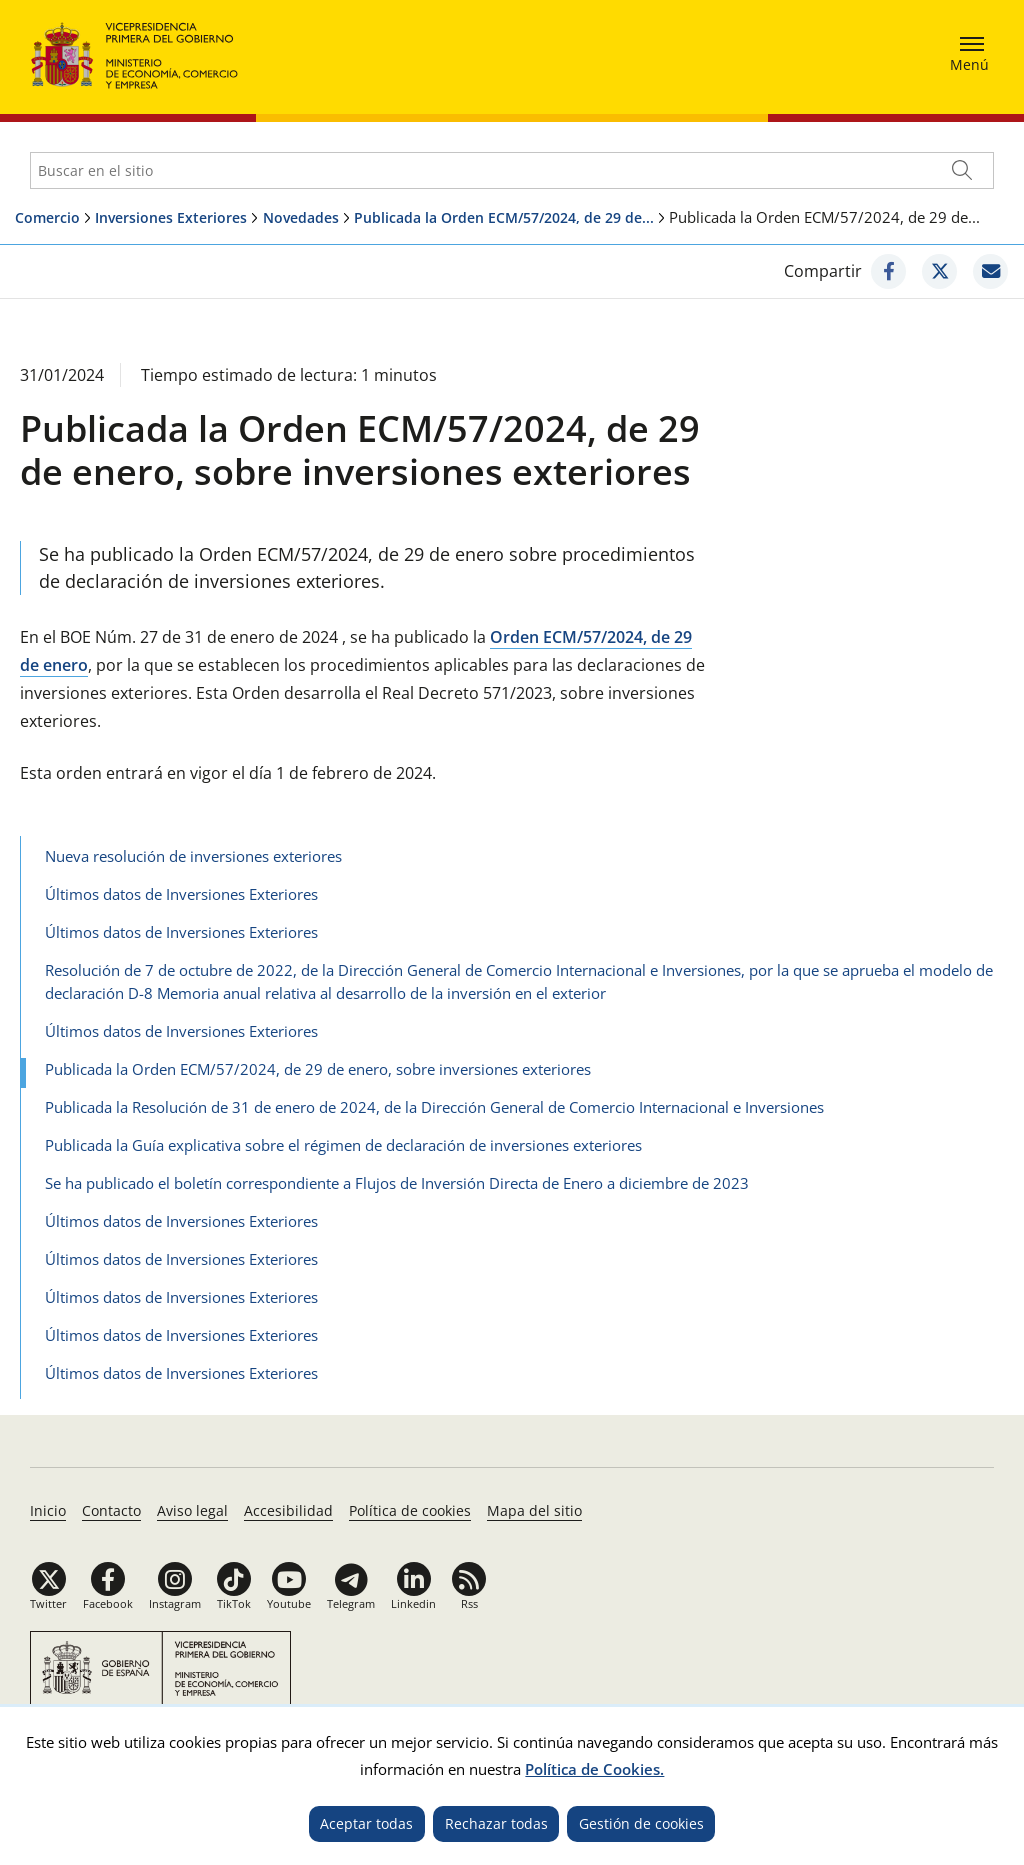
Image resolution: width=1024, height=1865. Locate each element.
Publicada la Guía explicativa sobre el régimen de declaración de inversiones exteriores (343, 1145)
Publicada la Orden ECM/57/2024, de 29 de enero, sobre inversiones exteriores (318, 1069)
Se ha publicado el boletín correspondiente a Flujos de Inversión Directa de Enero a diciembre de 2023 (397, 1183)
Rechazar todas (496, 1823)
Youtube (289, 1603)
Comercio (47, 217)
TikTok (234, 1603)
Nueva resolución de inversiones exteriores (193, 856)
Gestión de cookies (641, 1823)
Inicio (48, 1510)
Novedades (301, 217)
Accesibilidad (288, 1510)
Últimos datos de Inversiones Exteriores (181, 894)
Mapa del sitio (534, 1510)
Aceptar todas (366, 1823)
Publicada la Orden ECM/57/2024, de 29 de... (504, 217)
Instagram (175, 1603)
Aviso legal (192, 1510)
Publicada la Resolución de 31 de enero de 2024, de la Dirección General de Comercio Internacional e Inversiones (434, 1107)
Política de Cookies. (594, 1769)
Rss (469, 1603)
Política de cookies (410, 1510)
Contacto (111, 1510)
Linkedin (413, 1603)
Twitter (48, 1603)
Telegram (351, 1603)
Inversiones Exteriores (171, 217)
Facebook (108, 1603)
